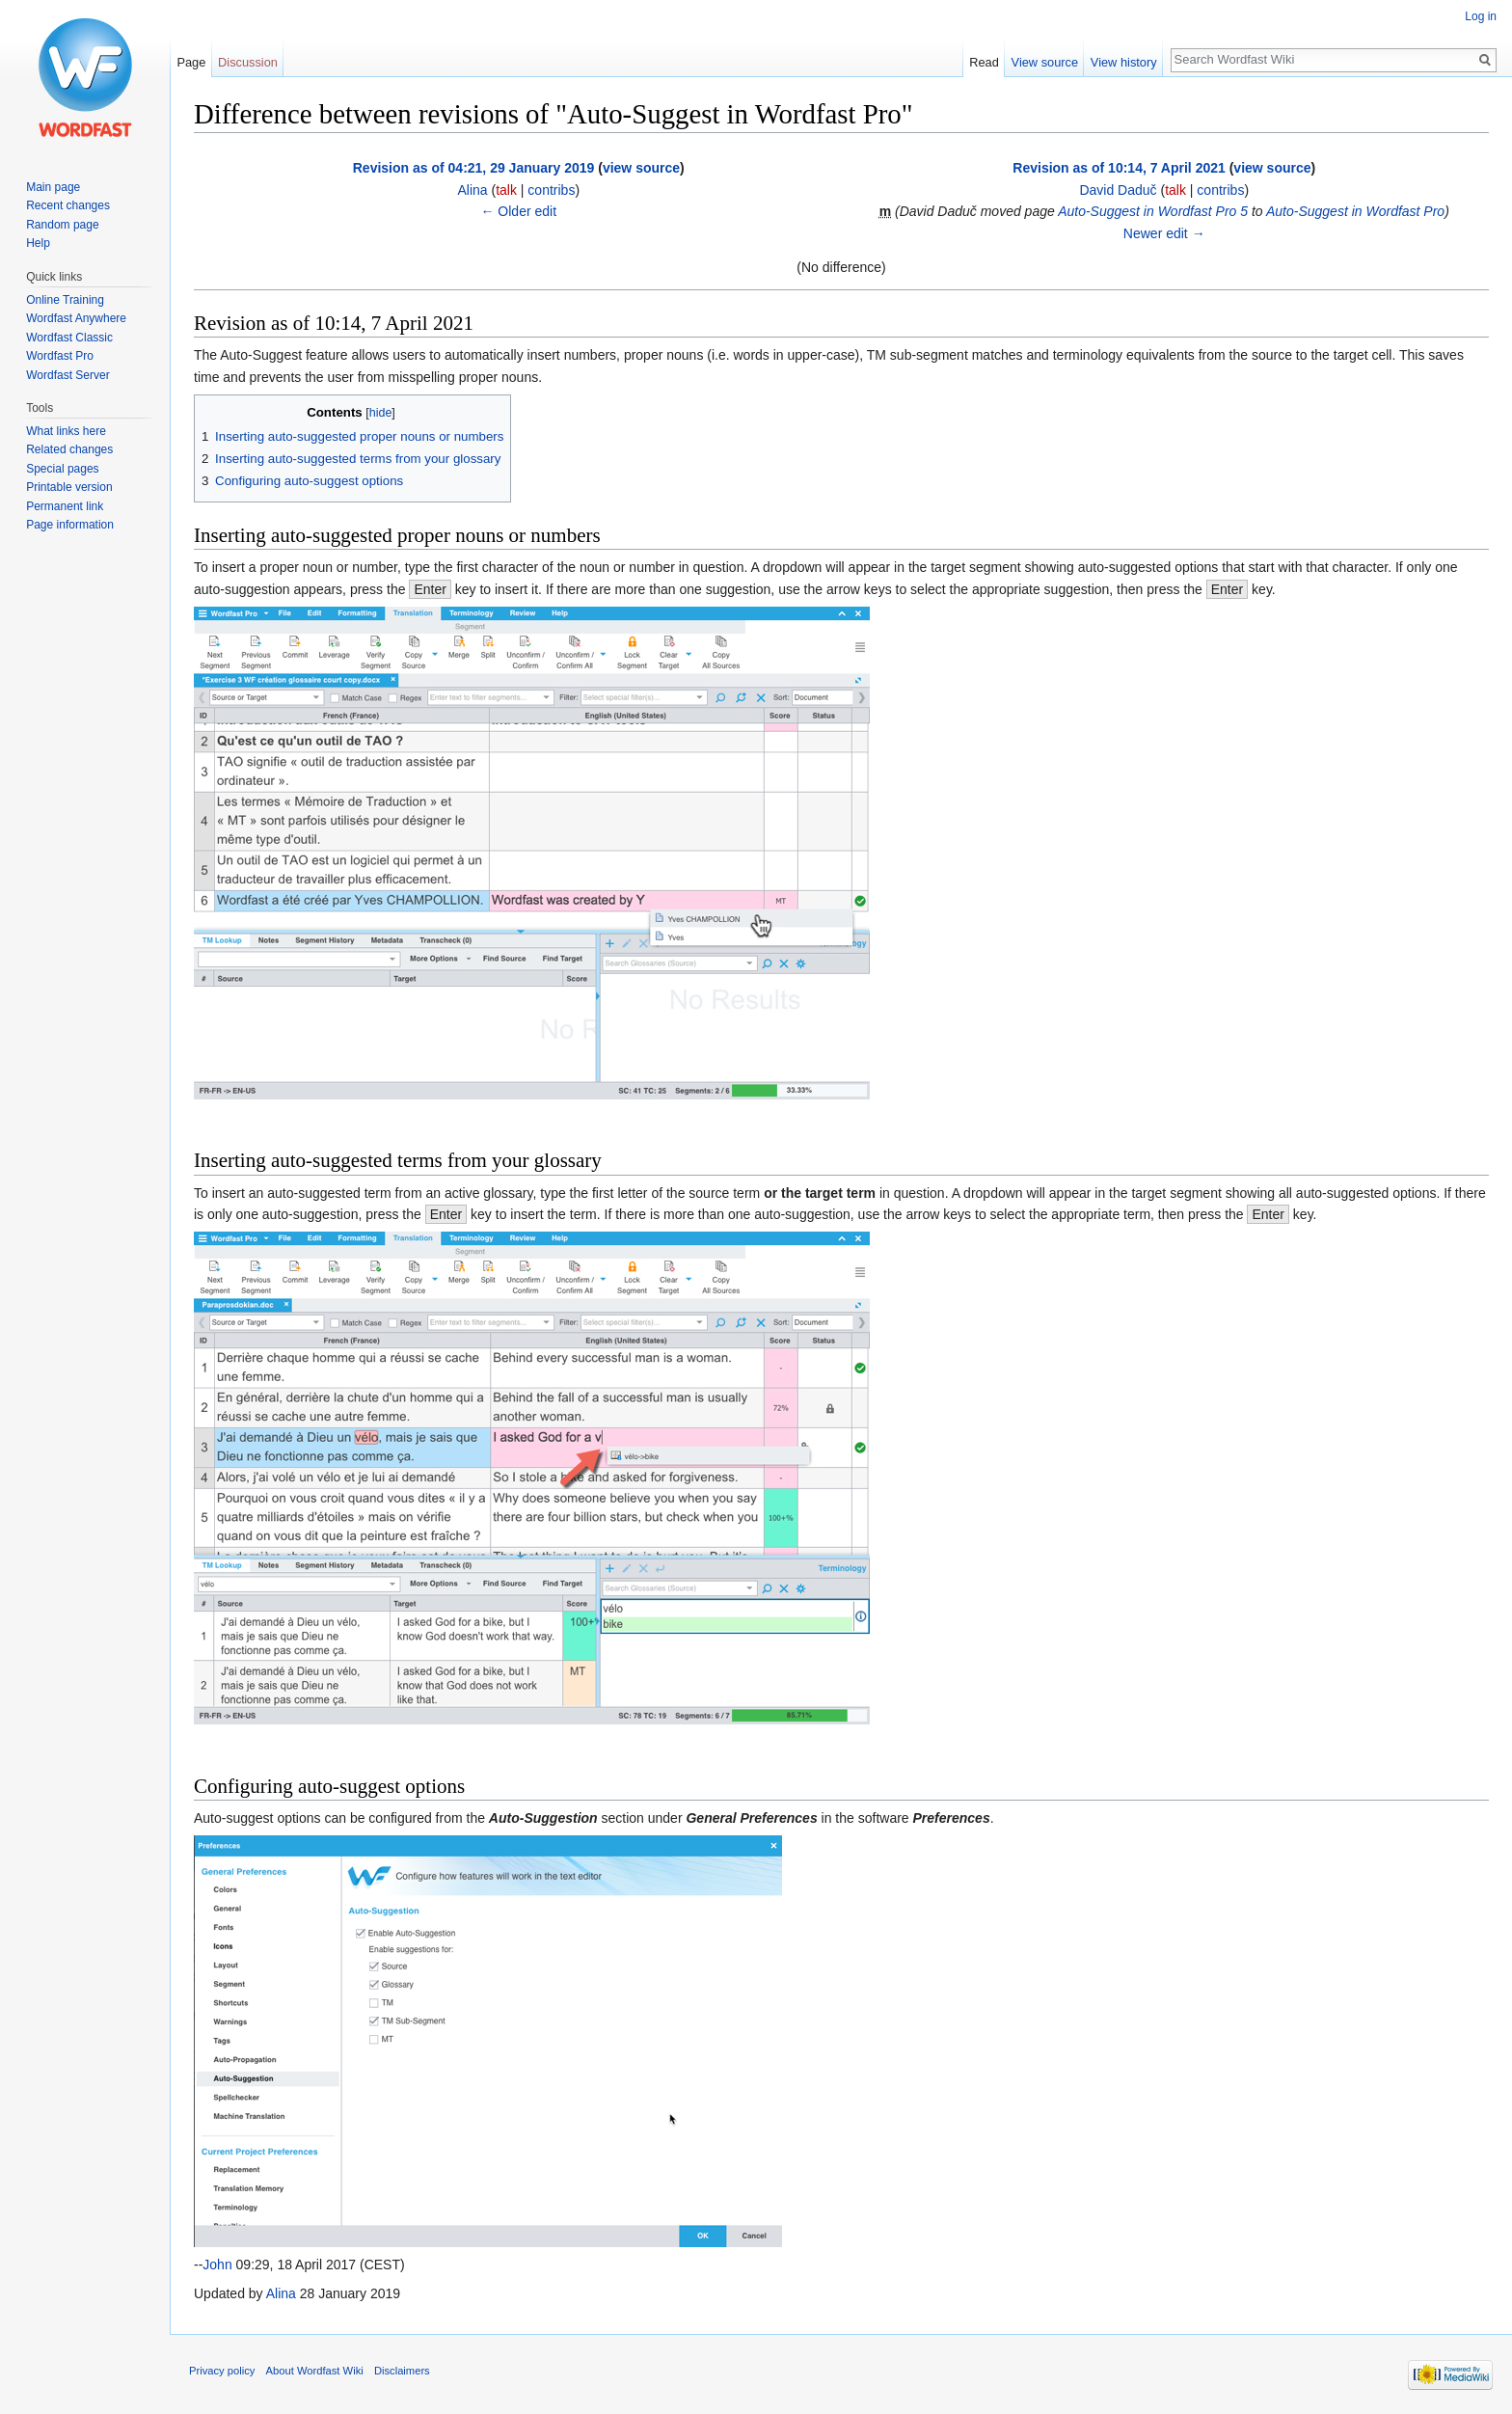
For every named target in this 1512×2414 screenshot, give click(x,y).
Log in (1481, 16)
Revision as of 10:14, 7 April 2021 (1118, 168)
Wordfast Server (67, 375)
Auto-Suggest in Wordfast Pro (1355, 211)
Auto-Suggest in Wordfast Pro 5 (1153, 211)
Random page (62, 224)
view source (641, 168)
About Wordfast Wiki (315, 2370)
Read (984, 62)
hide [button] (380, 413)
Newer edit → (1164, 233)
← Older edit (518, 211)
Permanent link (64, 506)
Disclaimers (402, 2370)
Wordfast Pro (60, 356)
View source (1045, 62)
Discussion (248, 62)
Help (38, 243)
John (216, 2264)
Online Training (65, 300)
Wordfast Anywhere (76, 318)
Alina (281, 2293)
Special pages (62, 468)
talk (506, 190)
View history (1124, 62)
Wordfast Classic (69, 337)
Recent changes (68, 205)
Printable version (69, 487)
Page (190, 62)
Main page (53, 187)
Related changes (69, 449)
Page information (70, 524)
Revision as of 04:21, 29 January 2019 (474, 168)
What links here (66, 431)
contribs (551, 190)
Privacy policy (222, 2370)
